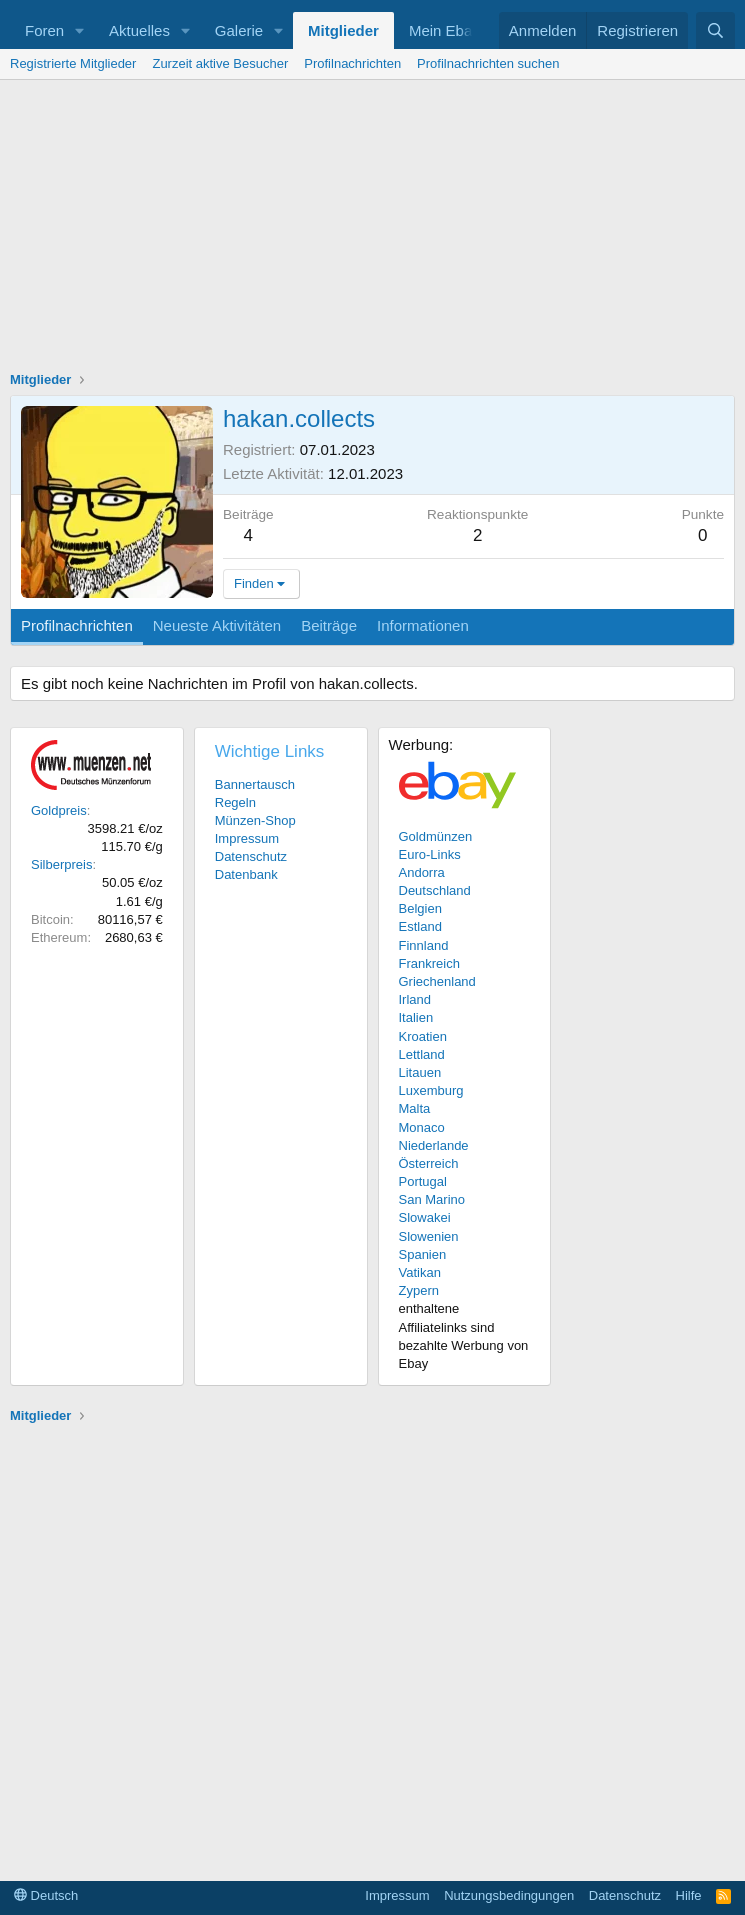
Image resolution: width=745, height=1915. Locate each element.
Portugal (423, 1181)
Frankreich (429, 963)
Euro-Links (430, 854)
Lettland (422, 1054)
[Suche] (715, 30)
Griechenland (437, 981)
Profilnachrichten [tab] (77, 625)
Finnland (424, 945)
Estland (420, 926)
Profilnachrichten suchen (488, 63)
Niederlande (434, 1145)
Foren (44, 30)
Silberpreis (61, 864)
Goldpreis (59, 810)
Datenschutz (251, 856)
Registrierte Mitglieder (73, 63)
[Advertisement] (372, 230)
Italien (416, 1017)
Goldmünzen (436, 836)
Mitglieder (343, 30)
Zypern (419, 1290)
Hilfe (689, 1895)
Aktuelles (139, 30)
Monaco (422, 1127)
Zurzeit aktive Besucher (220, 63)
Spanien (423, 1254)
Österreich (429, 1163)
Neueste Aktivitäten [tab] (217, 625)
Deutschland (435, 890)
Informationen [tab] (423, 625)
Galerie (239, 30)
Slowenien (429, 1236)
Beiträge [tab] (329, 625)
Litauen (420, 1072)
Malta (415, 1108)
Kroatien (423, 1036)
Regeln (235, 802)
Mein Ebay (444, 30)
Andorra (422, 872)
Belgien (420, 908)
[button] (80, 30)
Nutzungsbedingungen (509, 1895)
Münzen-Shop (255, 820)
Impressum (247, 838)
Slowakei (425, 1217)
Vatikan (420, 1272)
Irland (415, 999)
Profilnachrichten (352, 63)
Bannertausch (255, 784)
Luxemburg (431, 1090)
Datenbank (246, 874)
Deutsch (46, 1895)
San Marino (432, 1199)
